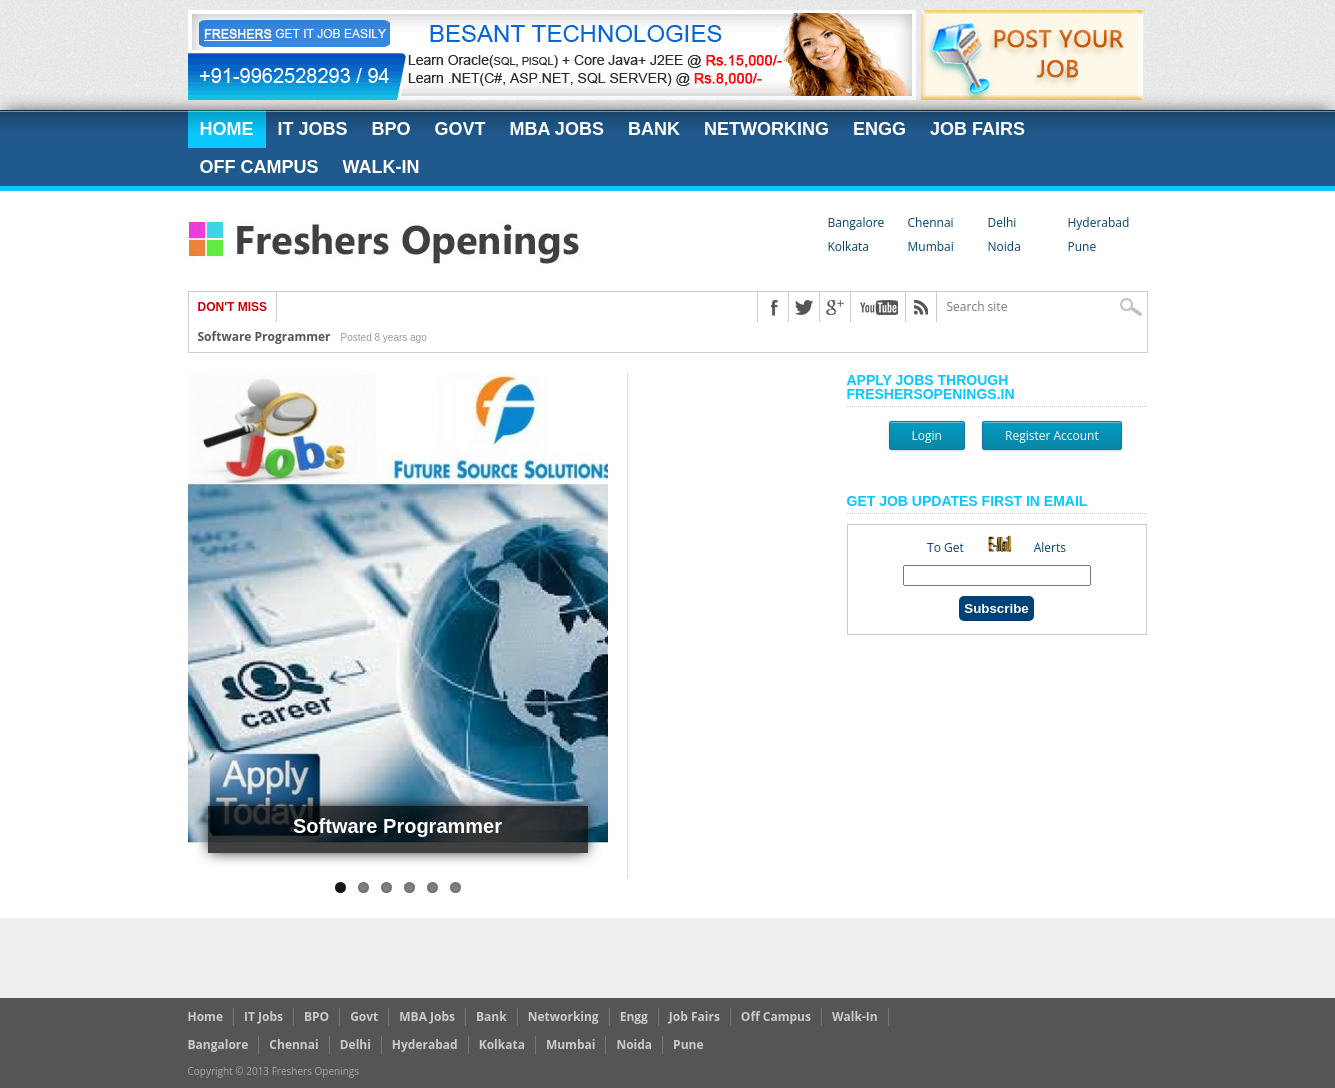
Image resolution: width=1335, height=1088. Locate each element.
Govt (460, 129)
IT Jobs (313, 129)
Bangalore (856, 222)
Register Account (1052, 435)
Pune (1082, 246)
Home (227, 129)
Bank (654, 129)
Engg (879, 129)
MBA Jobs (557, 129)
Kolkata (849, 246)
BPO (391, 129)
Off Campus (259, 167)
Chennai (931, 222)
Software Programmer (264, 336)
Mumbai (931, 246)
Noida (1004, 246)
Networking (766, 129)
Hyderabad (1099, 222)
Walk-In (381, 167)
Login (927, 435)
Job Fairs (977, 129)
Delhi (1002, 222)
